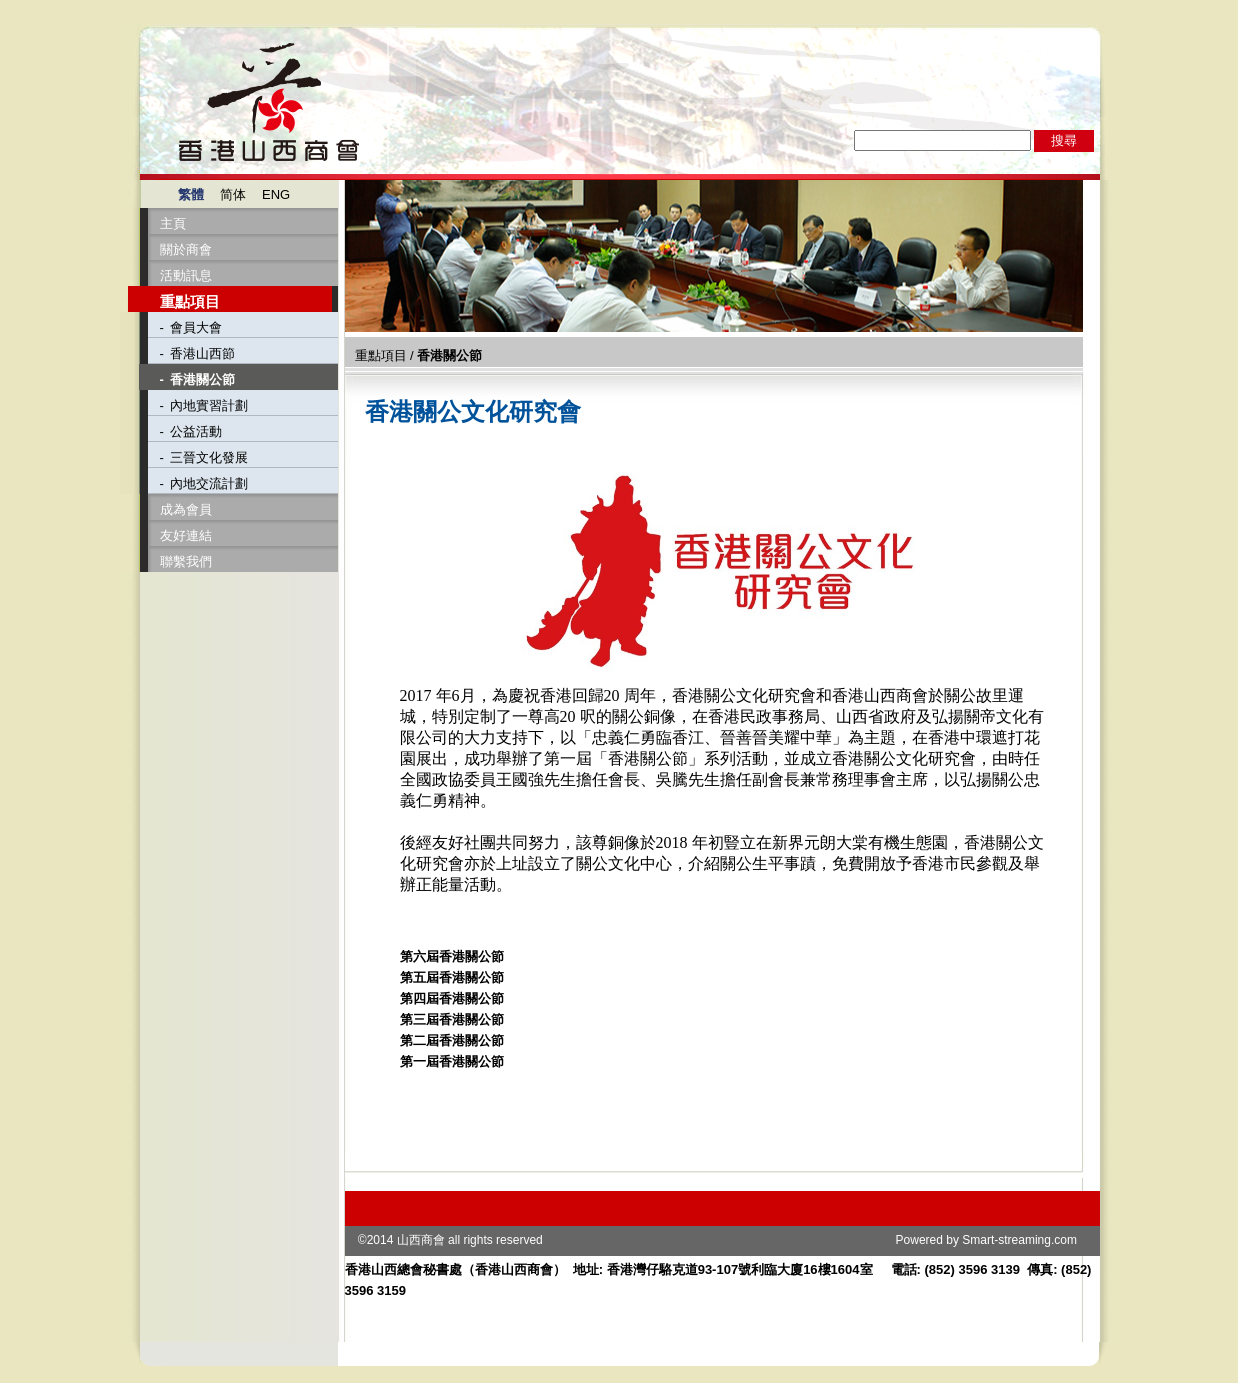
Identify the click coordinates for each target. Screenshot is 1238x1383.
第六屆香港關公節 (452, 956)
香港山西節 (202, 353)
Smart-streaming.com (1019, 1240)
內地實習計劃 (209, 405)
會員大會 (196, 327)
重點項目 (190, 301)
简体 (233, 194)
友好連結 (186, 535)
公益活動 (196, 431)
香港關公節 (202, 379)
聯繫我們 (186, 561)
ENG (276, 194)
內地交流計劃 (209, 483)
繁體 (191, 194)
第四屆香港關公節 (452, 998)
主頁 (173, 223)
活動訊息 (186, 275)
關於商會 (186, 249)
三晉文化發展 (209, 457)
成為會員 (186, 509)
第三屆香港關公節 (452, 1019)
